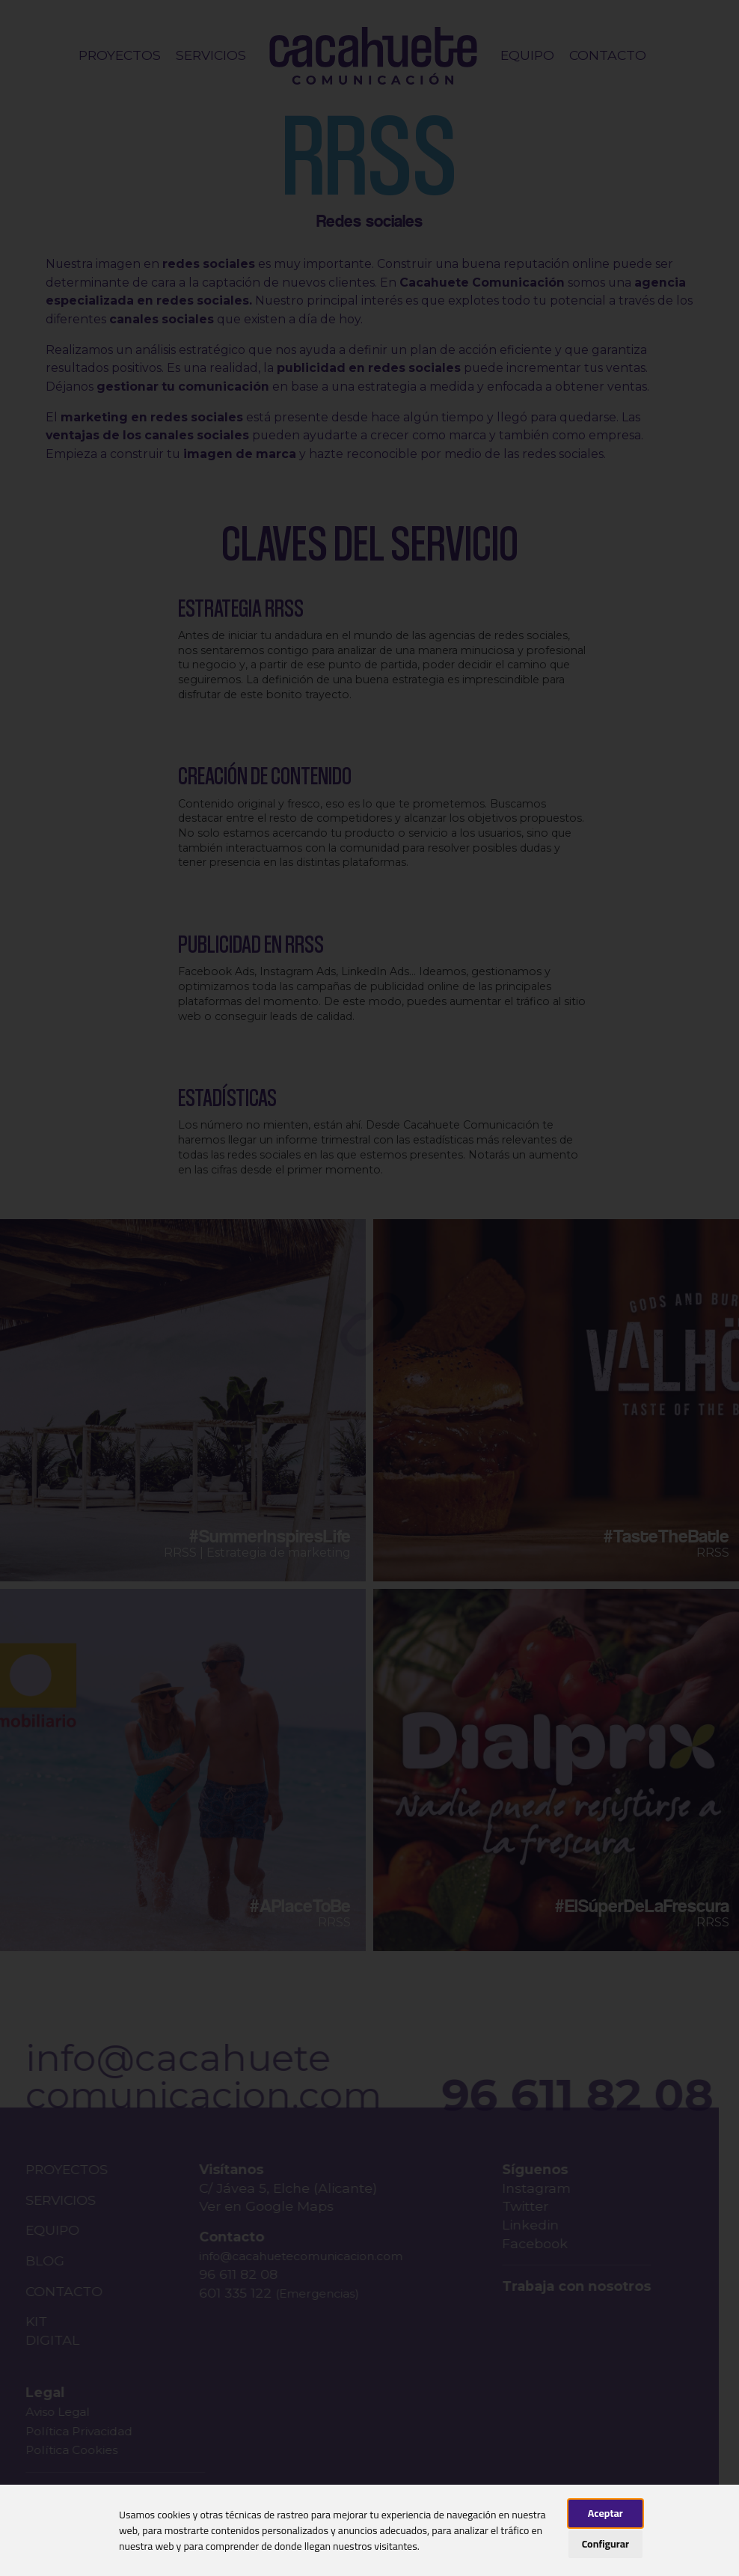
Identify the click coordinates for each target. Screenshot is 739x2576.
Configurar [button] (605, 2544)
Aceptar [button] (605, 2513)
